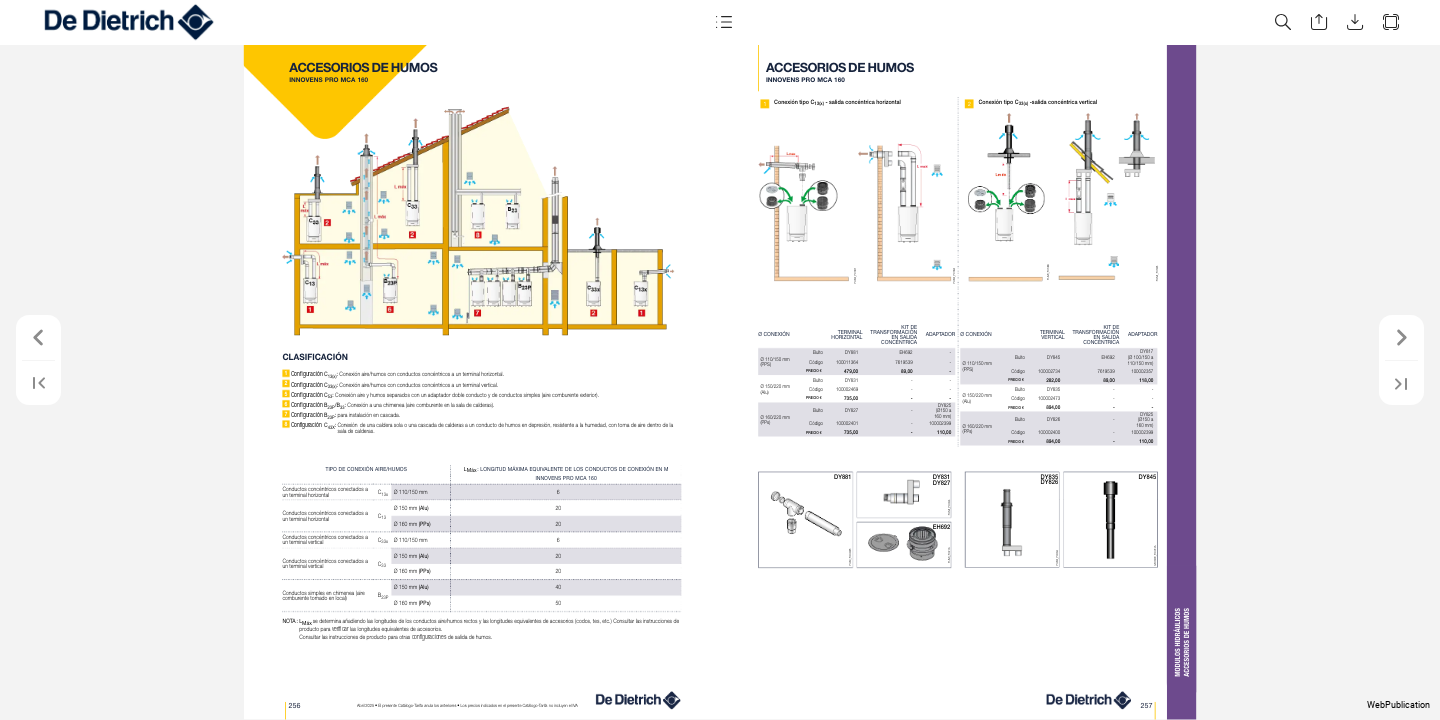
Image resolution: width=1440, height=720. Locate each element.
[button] (724, 22)
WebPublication (1398, 705)
